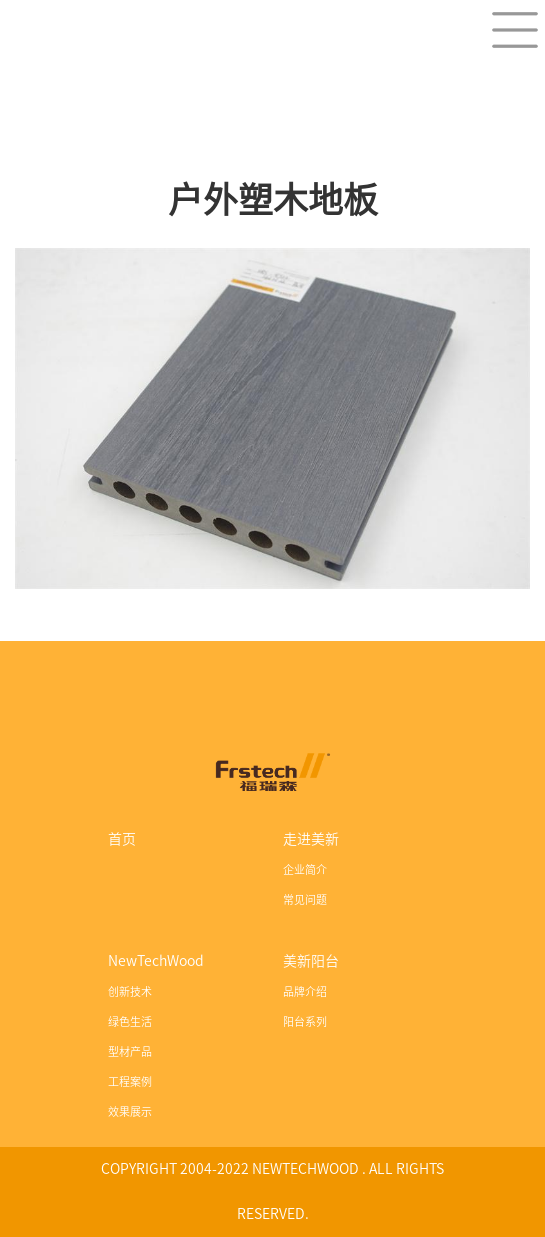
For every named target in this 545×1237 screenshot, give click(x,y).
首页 (122, 839)
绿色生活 (130, 1021)
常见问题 (305, 899)
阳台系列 (305, 1021)
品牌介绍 (305, 991)
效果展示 (130, 1111)
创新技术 (130, 991)
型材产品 (130, 1051)
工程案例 (130, 1081)
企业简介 (305, 869)
